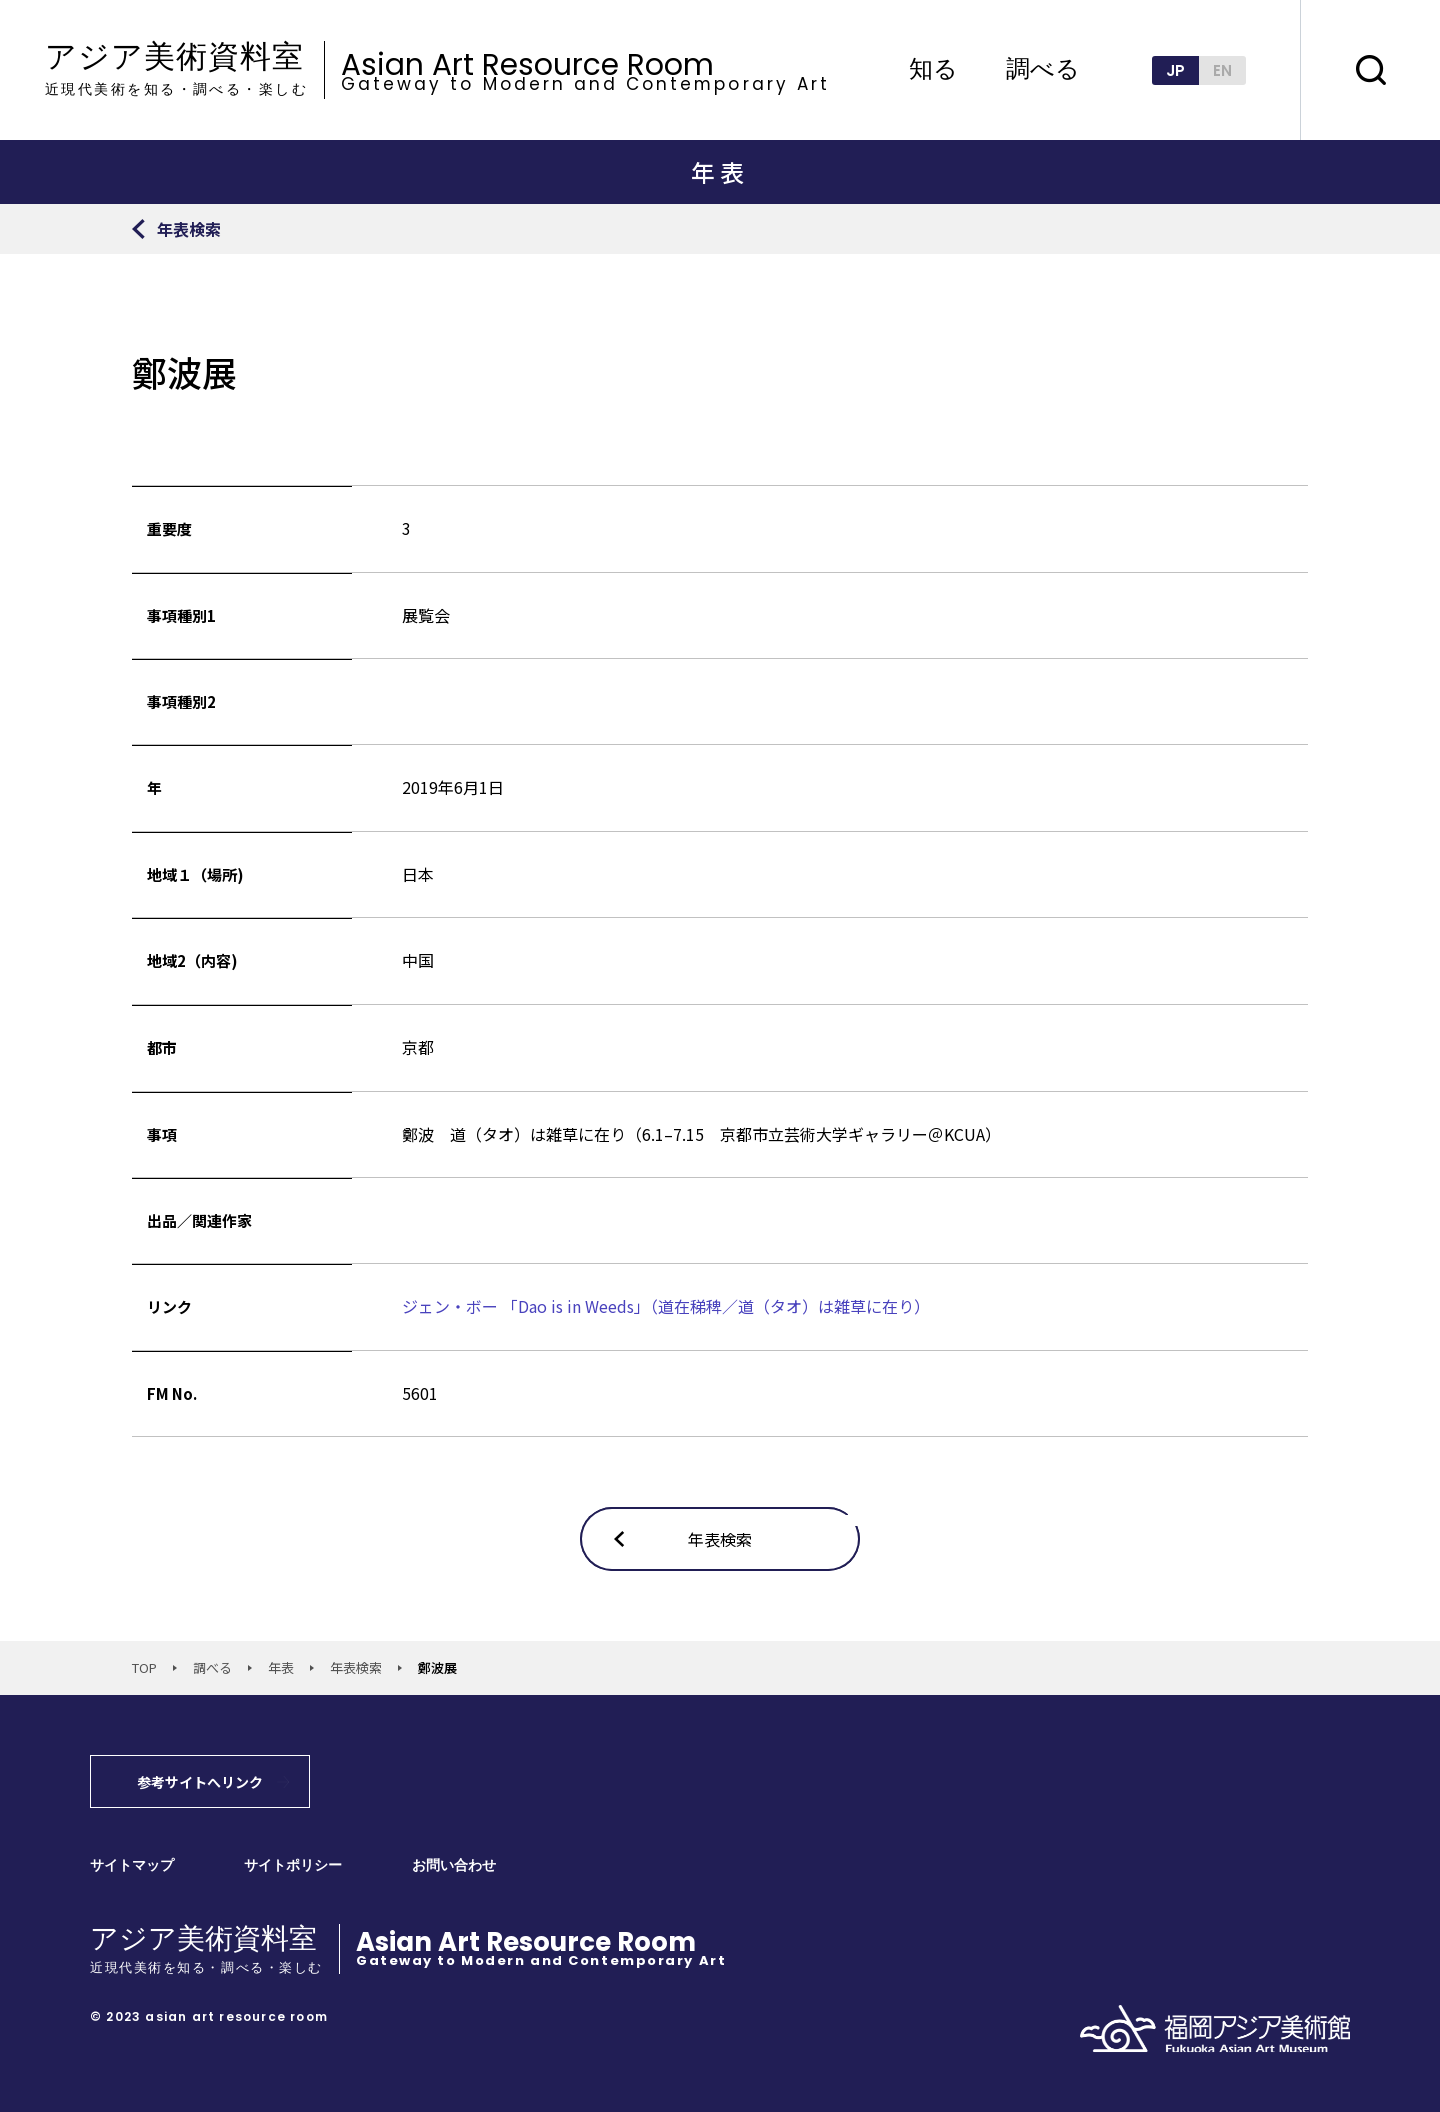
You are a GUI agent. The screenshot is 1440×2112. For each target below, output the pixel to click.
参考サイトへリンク (200, 1782)
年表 (281, 1667)
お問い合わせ (454, 1865)
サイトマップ (132, 1865)
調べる (1043, 70)
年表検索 (356, 1667)
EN (1222, 70)
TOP (144, 1667)
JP (1175, 70)
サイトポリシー (293, 1865)
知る (933, 70)
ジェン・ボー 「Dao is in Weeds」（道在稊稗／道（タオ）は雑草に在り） (666, 1306)
